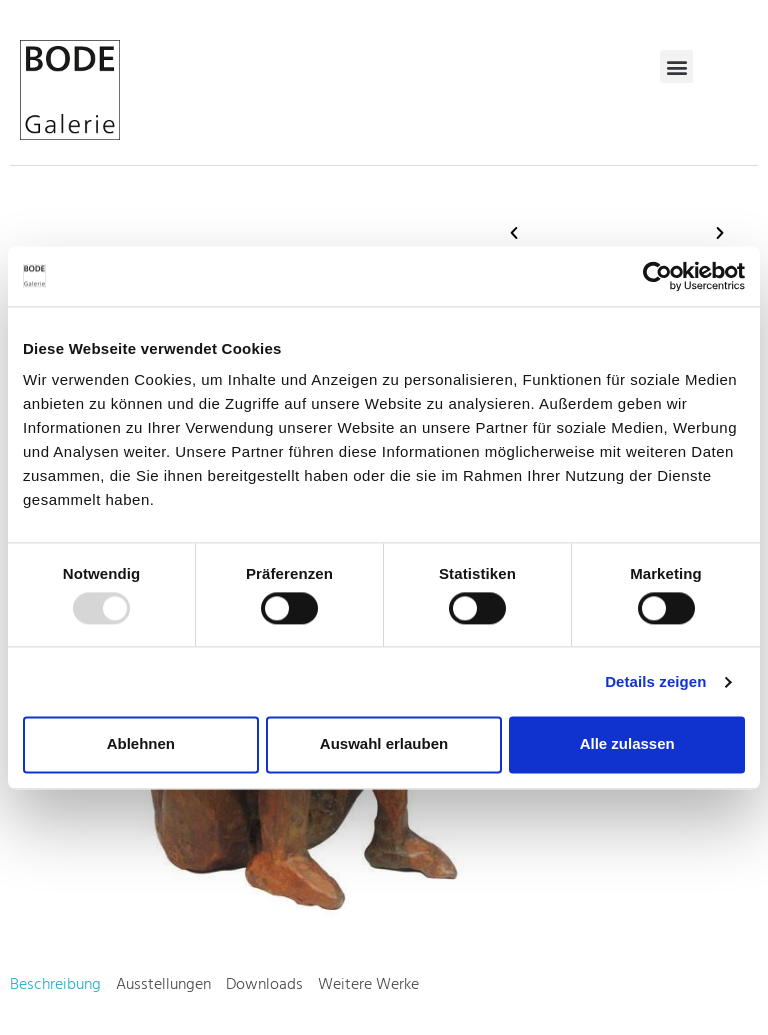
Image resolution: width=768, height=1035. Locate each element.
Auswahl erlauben (384, 744)
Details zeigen (655, 681)
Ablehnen (141, 744)
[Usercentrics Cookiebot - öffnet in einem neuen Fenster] (657, 276)
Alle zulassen (627, 744)
